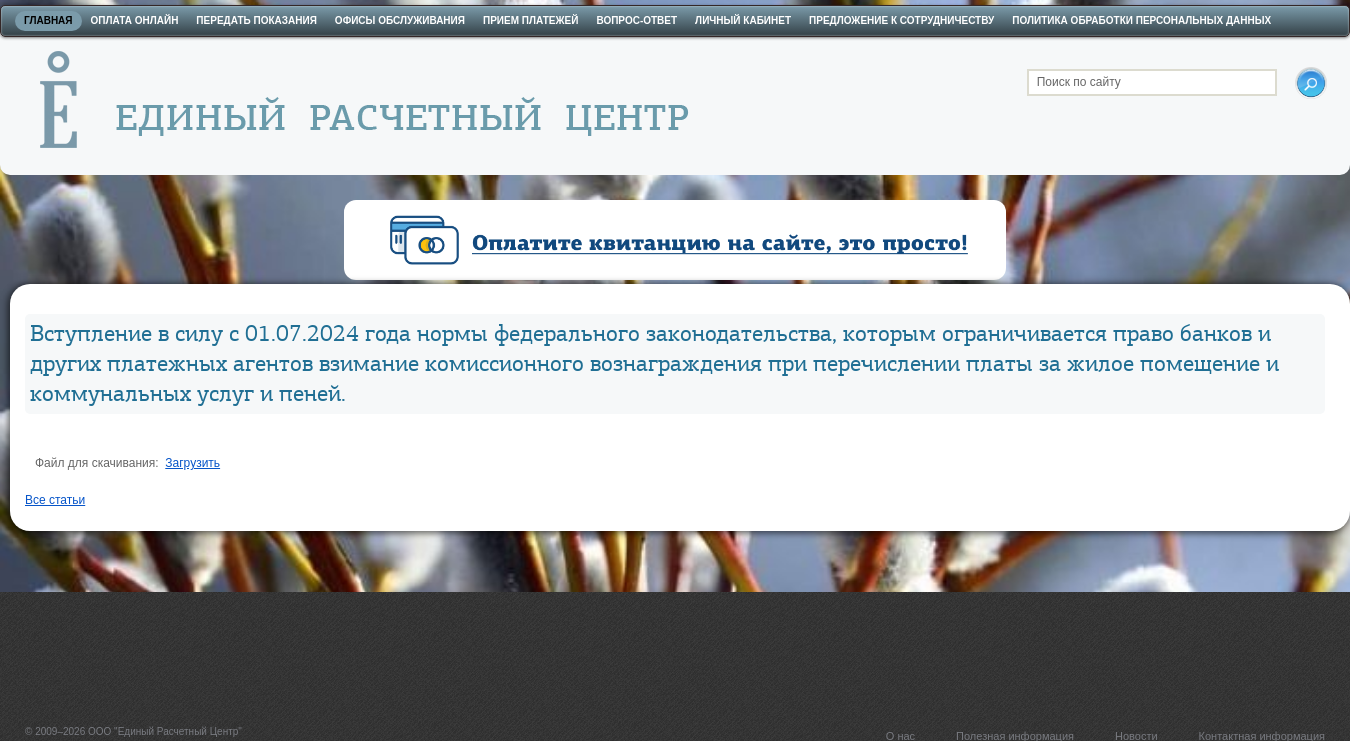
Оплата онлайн (135, 20)
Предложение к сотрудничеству (901, 20)
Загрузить (192, 463)
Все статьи (55, 500)
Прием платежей (530, 20)
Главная (48, 20)
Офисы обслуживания (400, 20)
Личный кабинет (743, 20)
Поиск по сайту (1079, 82)
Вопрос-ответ (636, 20)
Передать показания (256, 20)
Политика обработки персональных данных (1141, 20)
